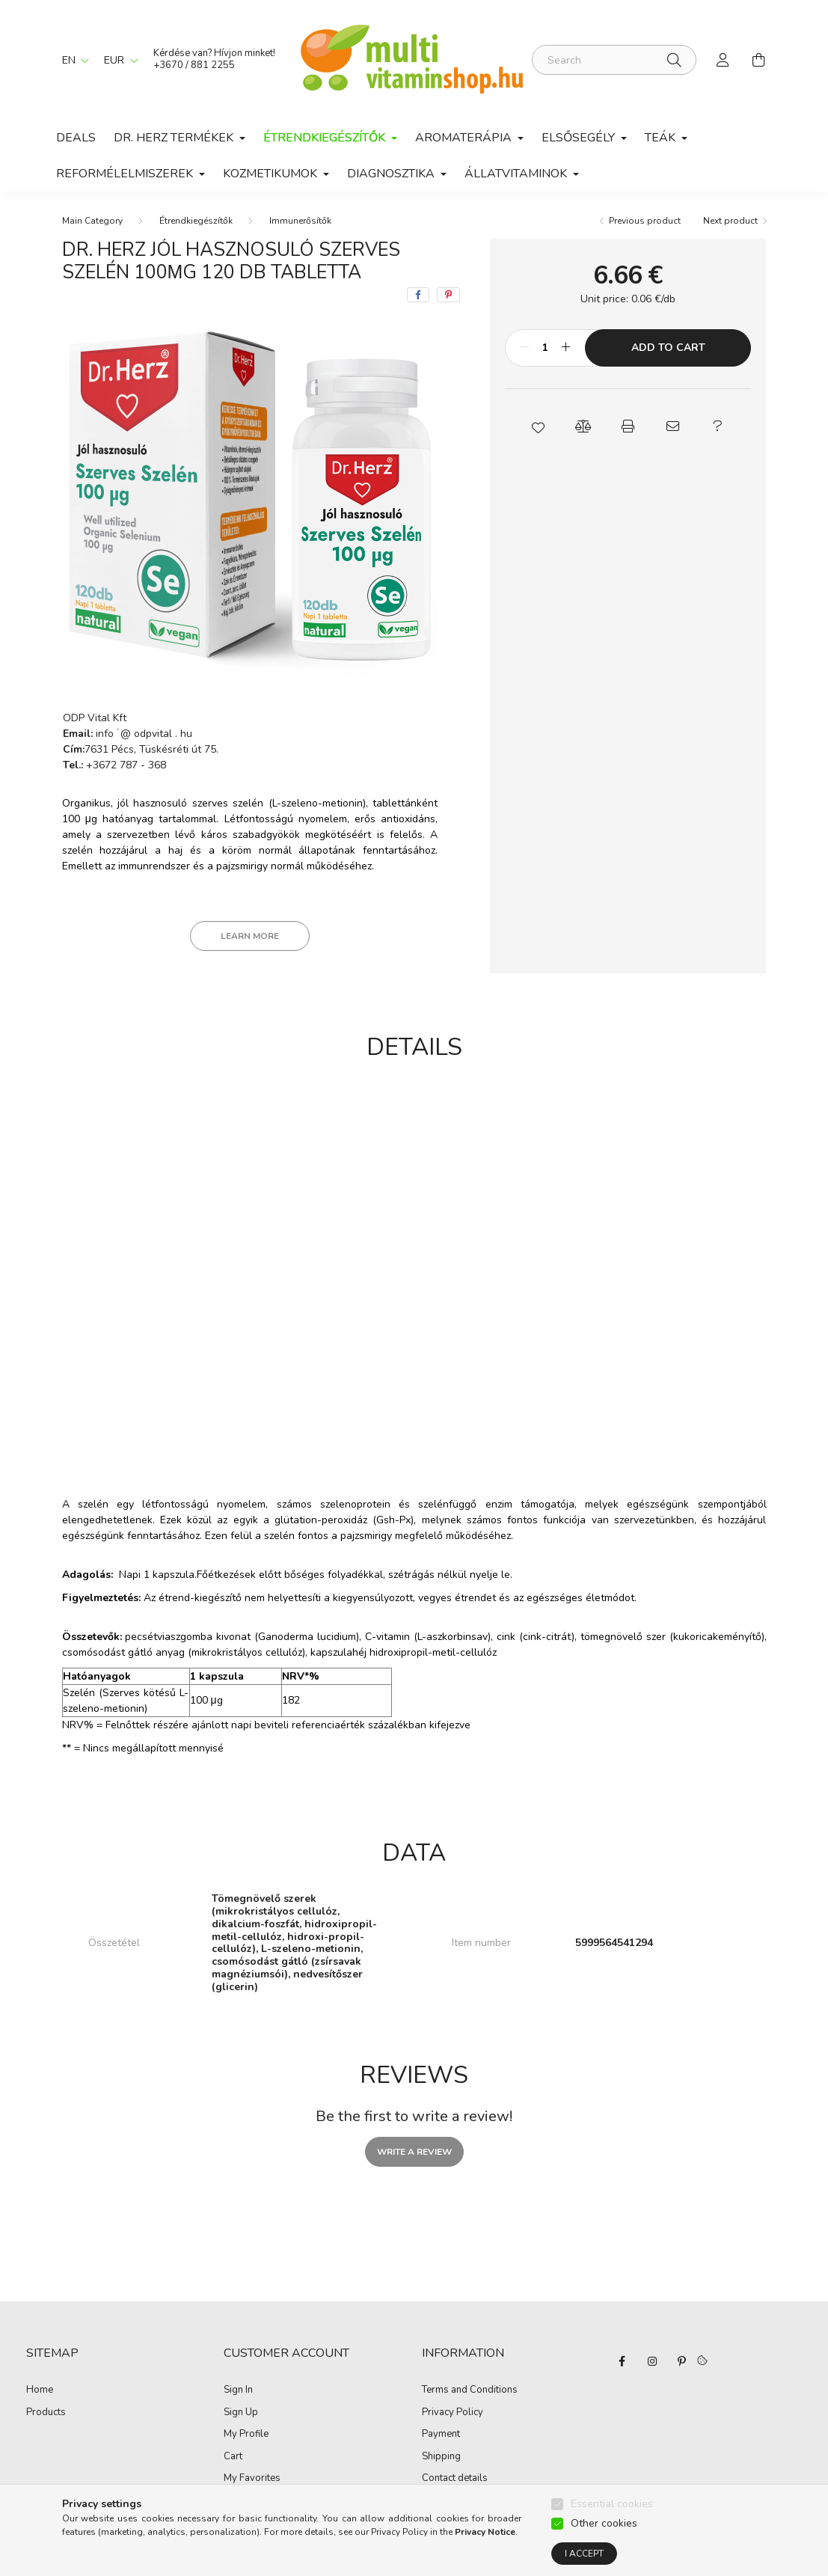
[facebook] (418, 294)
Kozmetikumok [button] (271, 173)
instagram (652, 2361)
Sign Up (241, 2413)
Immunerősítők (300, 221)
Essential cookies (612, 2504)
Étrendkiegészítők (196, 221)
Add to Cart (668, 347)
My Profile (246, 2435)
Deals (76, 137)
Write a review (414, 2152)
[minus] (524, 348)
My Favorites (252, 2479)
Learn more (250, 936)
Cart (233, 2457)
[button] (538, 426)
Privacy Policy (452, 2413)
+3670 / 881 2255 (194, 65)
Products (46, 2413)
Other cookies (604, 2523)
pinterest (682, 2361)
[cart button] (759, 60)
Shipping (441, 2457)
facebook (622, 2361)
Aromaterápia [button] (465, 137)
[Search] (614, 60)
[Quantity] (545, 348)
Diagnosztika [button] (392, 173)
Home (39, 2390)
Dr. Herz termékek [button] (175, 137)
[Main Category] (92, 221)
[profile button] (723, 60)
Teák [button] (661, 137)
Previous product (645, 221)
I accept (584, 2554)
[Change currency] (117, 60)
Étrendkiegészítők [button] (325, 137)
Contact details (455, 2479)
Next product (730, 221)
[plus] (565, 348)
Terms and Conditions (470, 2390)
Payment (441, 2435)
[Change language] (72, 60)
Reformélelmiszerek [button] (126, 173)
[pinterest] (448, 294)
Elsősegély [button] (580, 137)
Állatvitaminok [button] (517, 173)
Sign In (238, 2390)
